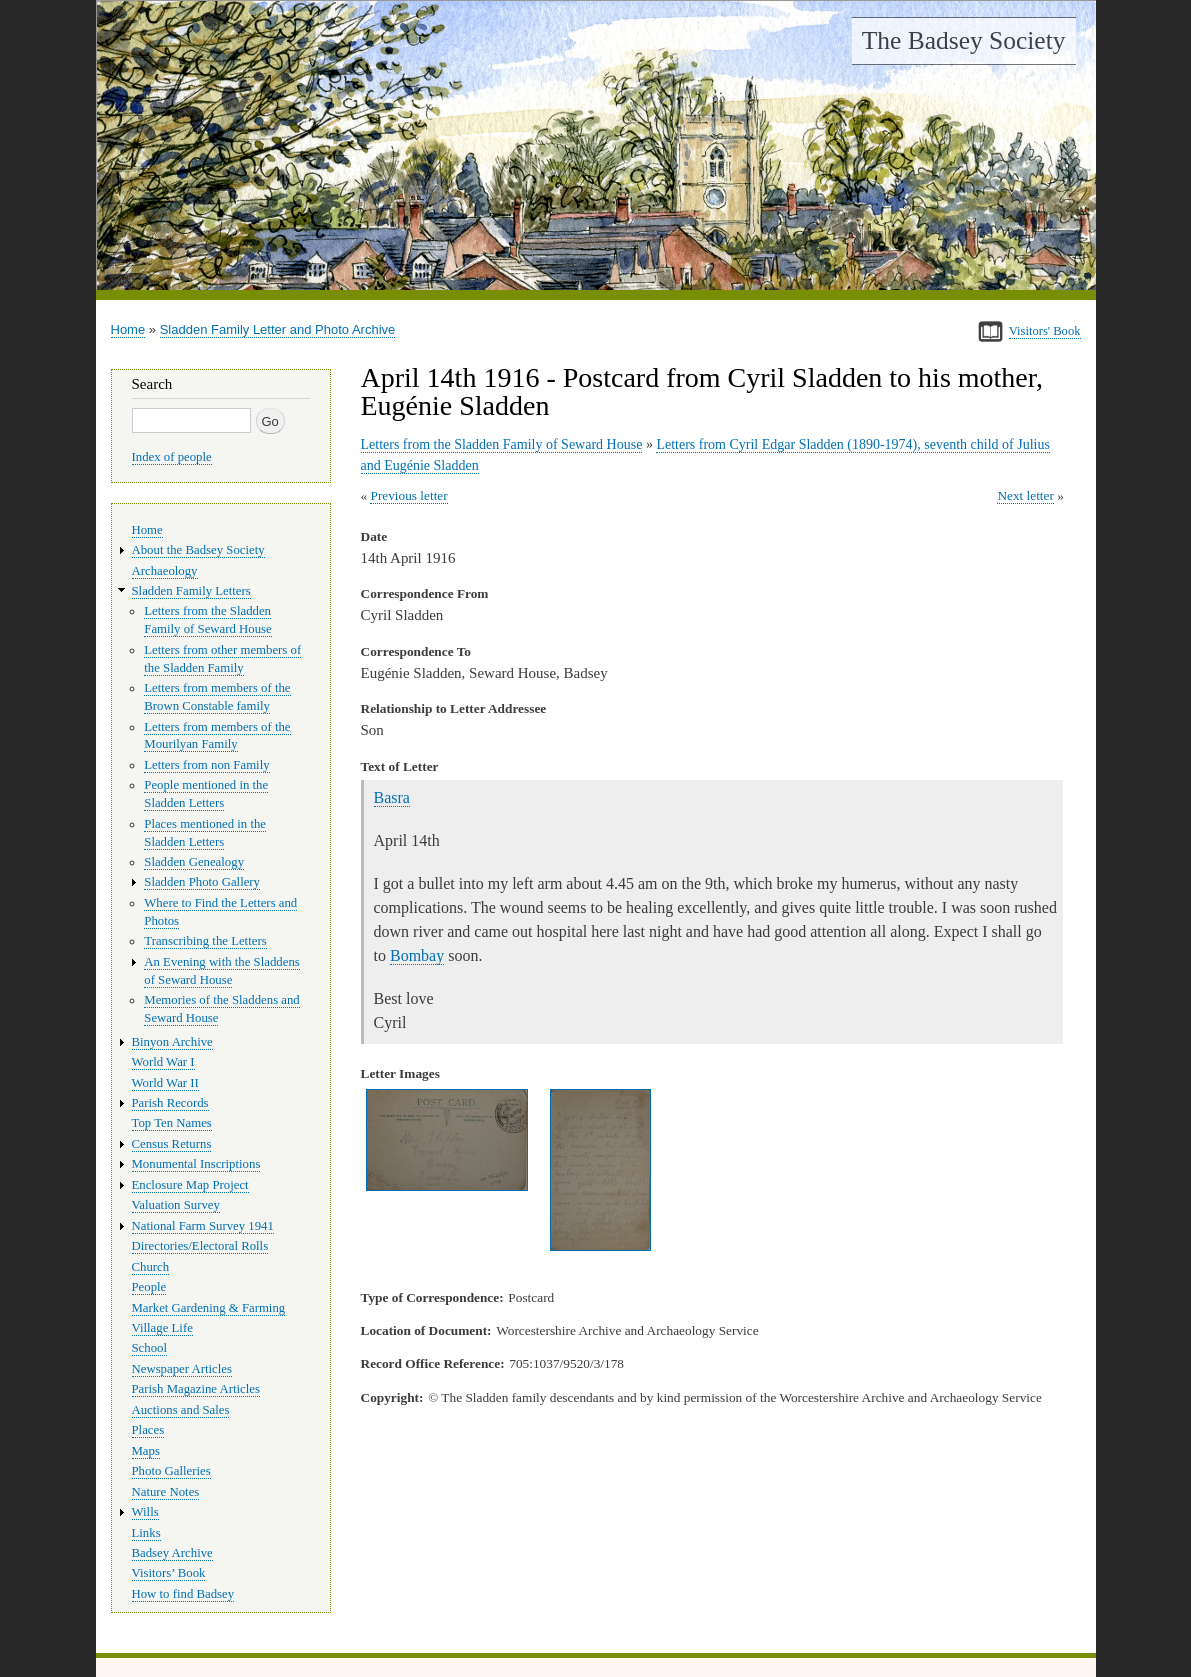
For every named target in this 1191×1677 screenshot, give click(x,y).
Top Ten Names (172, 1123)
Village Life (162, 1328)
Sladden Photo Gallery (202, 882)
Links (146, 1533)
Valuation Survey (176, 1205)
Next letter (1025, 495)
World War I (163, 1062)
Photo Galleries (171, 1471)
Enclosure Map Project (190, 1185)
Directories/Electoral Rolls (200, 1246)
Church (151, 1267)
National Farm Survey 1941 (203, 1226)
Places (148, 1430)
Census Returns (172, 1144)
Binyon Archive (172, 1042)
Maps (146, 1451)
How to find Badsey (183, 1594)
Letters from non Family (206, 765)
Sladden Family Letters (191, 591)
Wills (145, 1512)
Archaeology (165, 571)
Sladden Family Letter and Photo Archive (278, 329)
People (149, 1287)
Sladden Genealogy (194, 862)
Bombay (417, 955)
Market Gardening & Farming (209, 1308)
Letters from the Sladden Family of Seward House (502, 444)
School (150, 1348)
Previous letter (408, 495)
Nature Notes (166, 1492)
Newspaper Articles (182, 1369)
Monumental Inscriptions (196, 1164)
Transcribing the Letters (205, 941)
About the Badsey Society (198, 550)
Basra (392, 797)
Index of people (172, 457)
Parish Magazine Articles (196, 1389)
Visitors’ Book (169, 1573)
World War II (165, 1083)
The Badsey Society (964, 40)
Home (128, 329)
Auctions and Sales (181, 1410)
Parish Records (170, 1103)
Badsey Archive (172, 1553)
